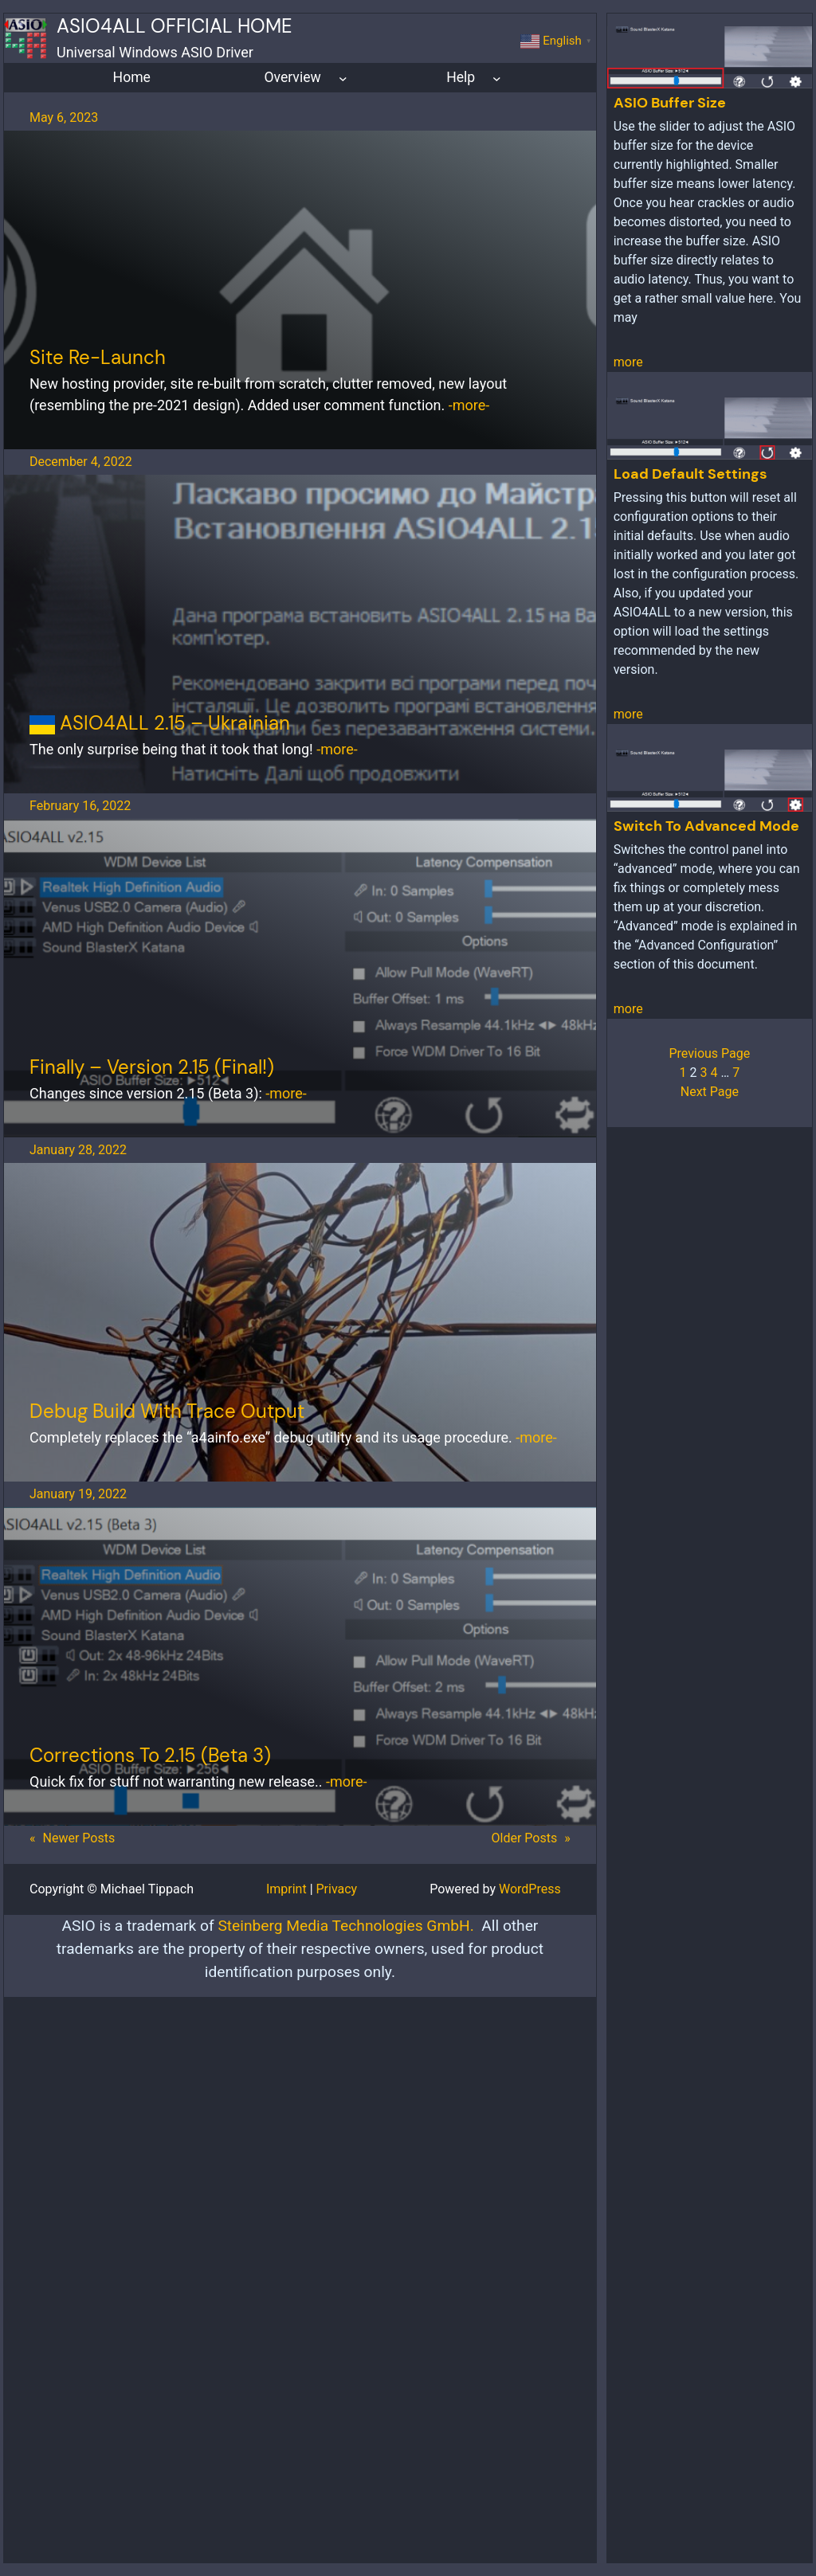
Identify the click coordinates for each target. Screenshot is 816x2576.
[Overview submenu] (343, 77)
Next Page (710, 1091)
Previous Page (709, 1053)
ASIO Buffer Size (670, 102)
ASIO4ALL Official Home (174, 26)
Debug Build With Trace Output (166, 1411)
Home (132, 77)
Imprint (286, 1889)
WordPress (530, 1889)
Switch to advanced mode (706, 826)
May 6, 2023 (63, 117)
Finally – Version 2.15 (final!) (151, 1067)
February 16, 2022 (80, 805)
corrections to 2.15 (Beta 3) (150, 1755)
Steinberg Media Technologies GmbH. (345, 1925)
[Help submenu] (496, 77)
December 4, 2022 (80, 461)
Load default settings (690, 473)
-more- (469, 405)
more (628, 362)
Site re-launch (97, 357)
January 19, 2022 (78, 1493)
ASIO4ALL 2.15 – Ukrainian (159, 723)
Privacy (337, 1889)
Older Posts (531, 1838)
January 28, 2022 (78, 1149)
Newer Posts (72, 1838)
